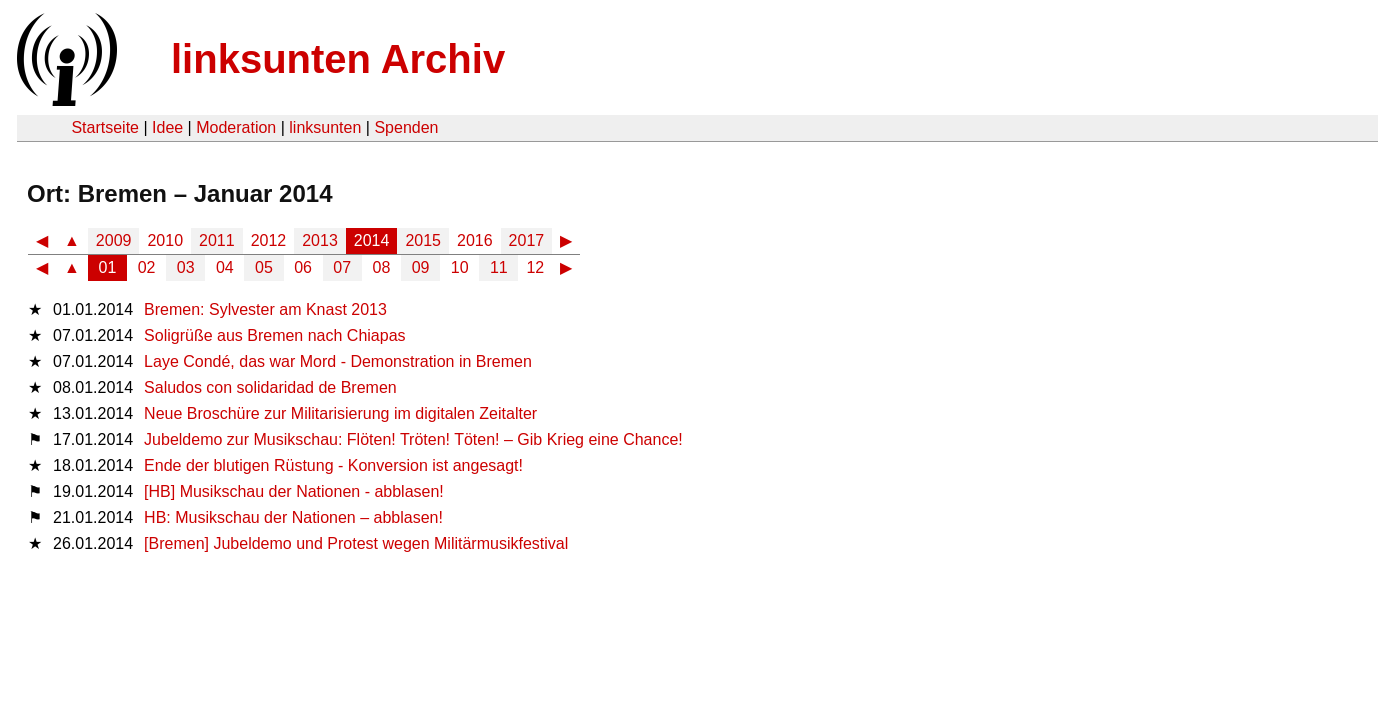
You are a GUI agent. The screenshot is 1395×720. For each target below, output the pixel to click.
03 (186, 267)
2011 (217, 240)
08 (382, 267)
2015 (423, 240)
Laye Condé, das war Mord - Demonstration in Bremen (338, 361)
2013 (320, 240)
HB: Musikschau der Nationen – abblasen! (293, 517)
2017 (527, 240)
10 (460, 267)
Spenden (406, 127)
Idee (167, 127)
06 (303, 267)
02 (147, 267)
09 (421, 267)
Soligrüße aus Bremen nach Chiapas (274, 335)
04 (225, 267)
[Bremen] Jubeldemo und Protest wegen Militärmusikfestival (356, 543)
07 (342, 267)
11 (499, 267)
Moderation (236, 127)
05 (264, 267)
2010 (165, 240)
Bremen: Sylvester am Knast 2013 (265, 309)
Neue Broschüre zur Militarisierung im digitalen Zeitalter (340, 413)
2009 (114, 240)
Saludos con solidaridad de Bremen (270, 387)
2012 (269, 240)
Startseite (105, 127)
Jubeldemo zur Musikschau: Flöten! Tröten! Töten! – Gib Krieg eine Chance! (413, 439)
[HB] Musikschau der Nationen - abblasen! (294, 491)
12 (535, 267)
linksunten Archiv (338, 59)
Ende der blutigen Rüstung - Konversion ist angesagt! (333, 465)
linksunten (325, 127)
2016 (475, 240)
